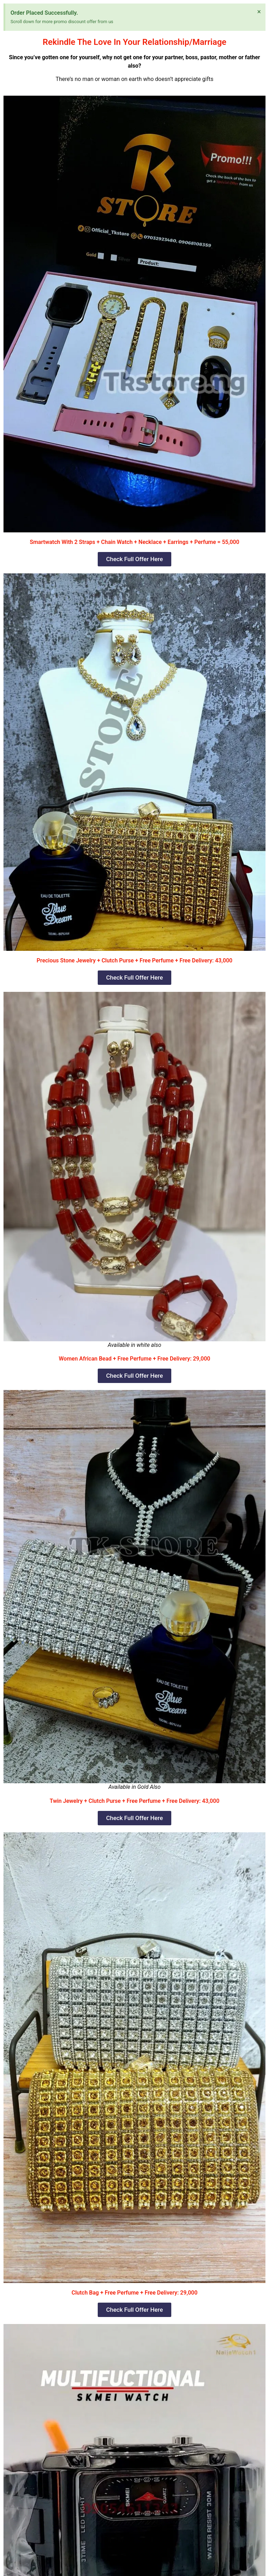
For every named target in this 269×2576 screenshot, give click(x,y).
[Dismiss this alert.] (259, 11)
